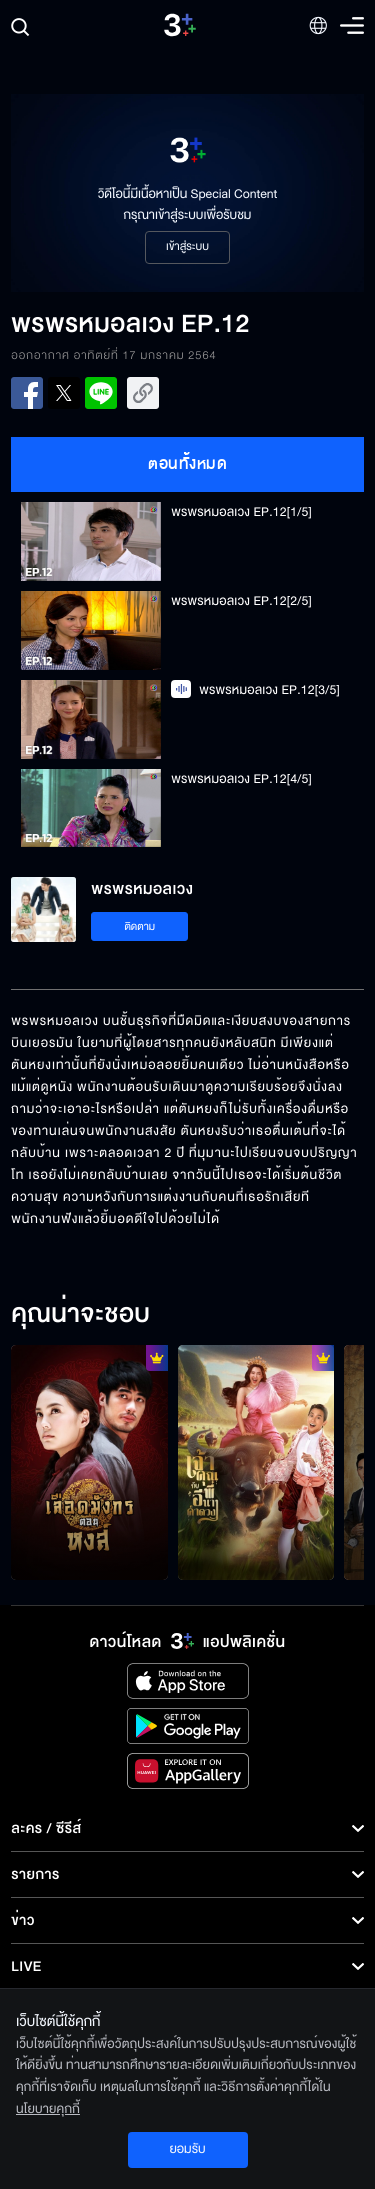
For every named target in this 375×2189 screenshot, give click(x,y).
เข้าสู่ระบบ (187, 247)
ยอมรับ (187, 2149)
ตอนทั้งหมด (187, 464)
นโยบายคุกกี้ (48, 2109)
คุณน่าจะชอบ (80, 1315)
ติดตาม (139, 926)
